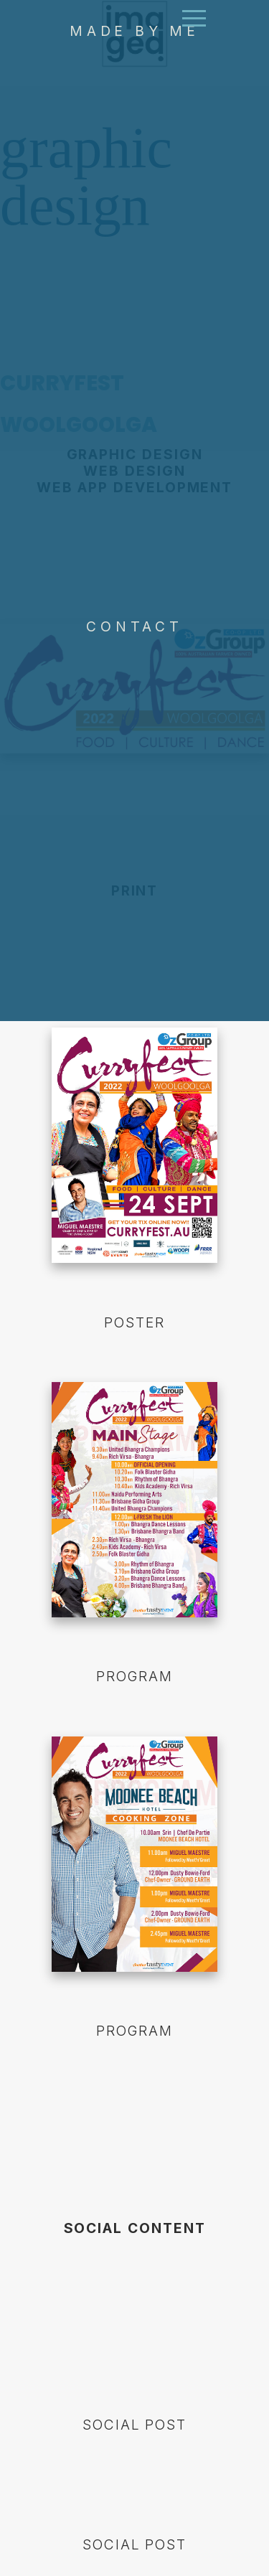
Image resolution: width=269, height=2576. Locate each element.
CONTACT (134, 700)
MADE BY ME (134, 104)
